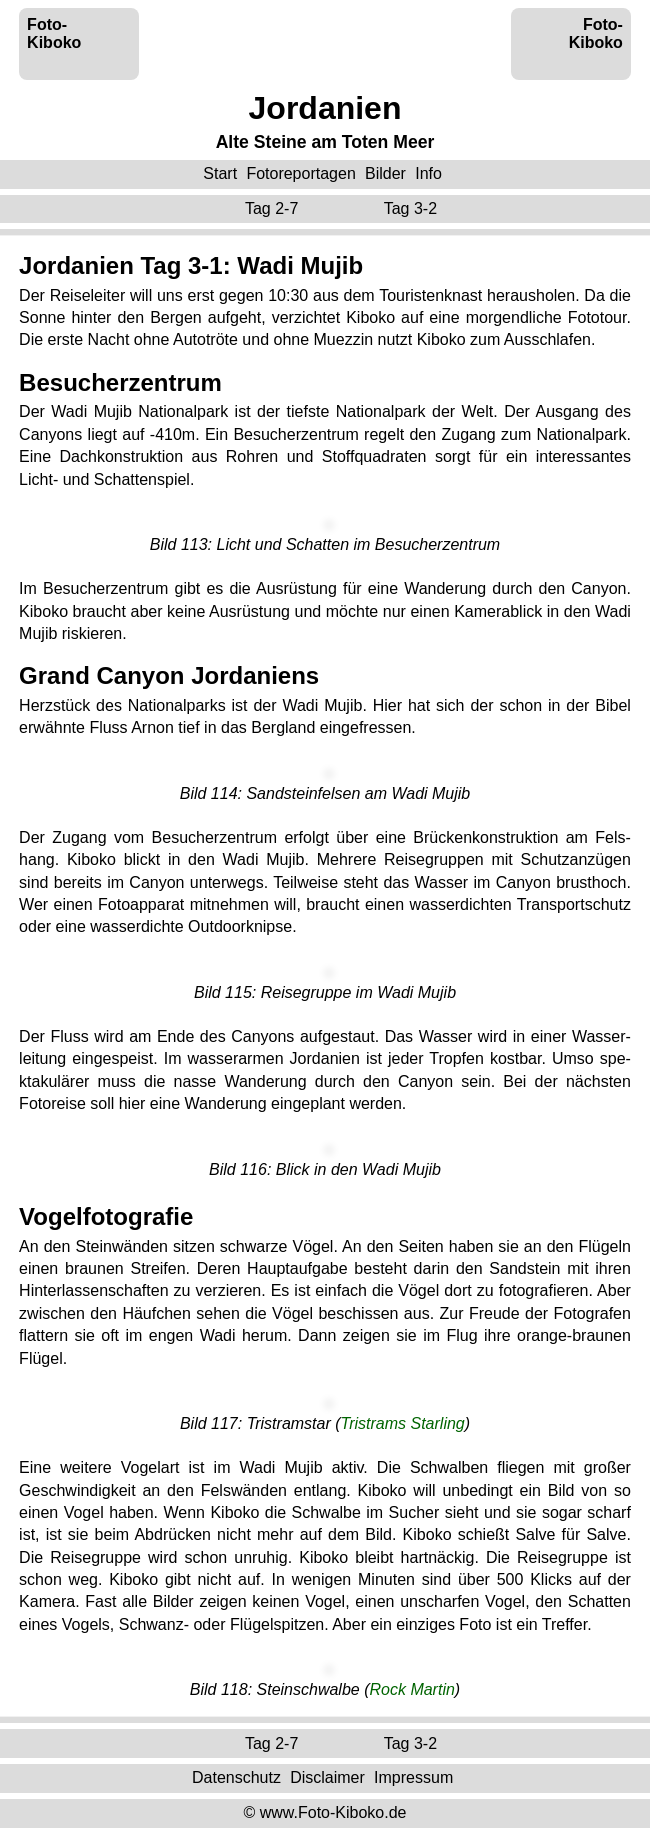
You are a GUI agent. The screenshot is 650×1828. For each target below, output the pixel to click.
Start (220, 173)
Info (428, 173)
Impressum (413, 1777)
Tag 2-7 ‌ (274, 208)
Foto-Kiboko (54, 33)
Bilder (385, 173)
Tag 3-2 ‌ (413, 208)
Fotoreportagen (300, 173)
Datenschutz (236, 1777)
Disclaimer (327, 1777)
